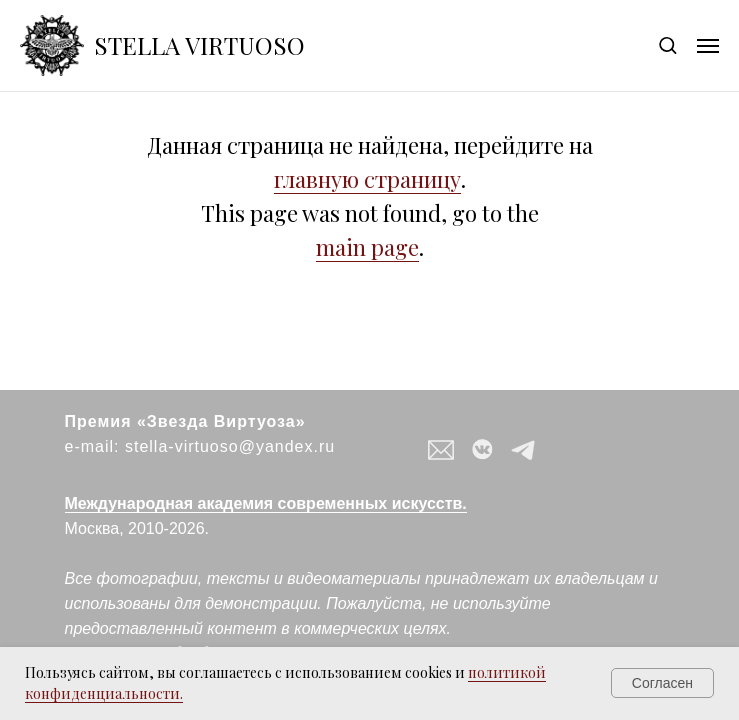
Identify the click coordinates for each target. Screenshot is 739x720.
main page (367, 247)
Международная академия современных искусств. (266, 503)
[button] (667, 44)
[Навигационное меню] (708, 46)
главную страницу (367, 179)
